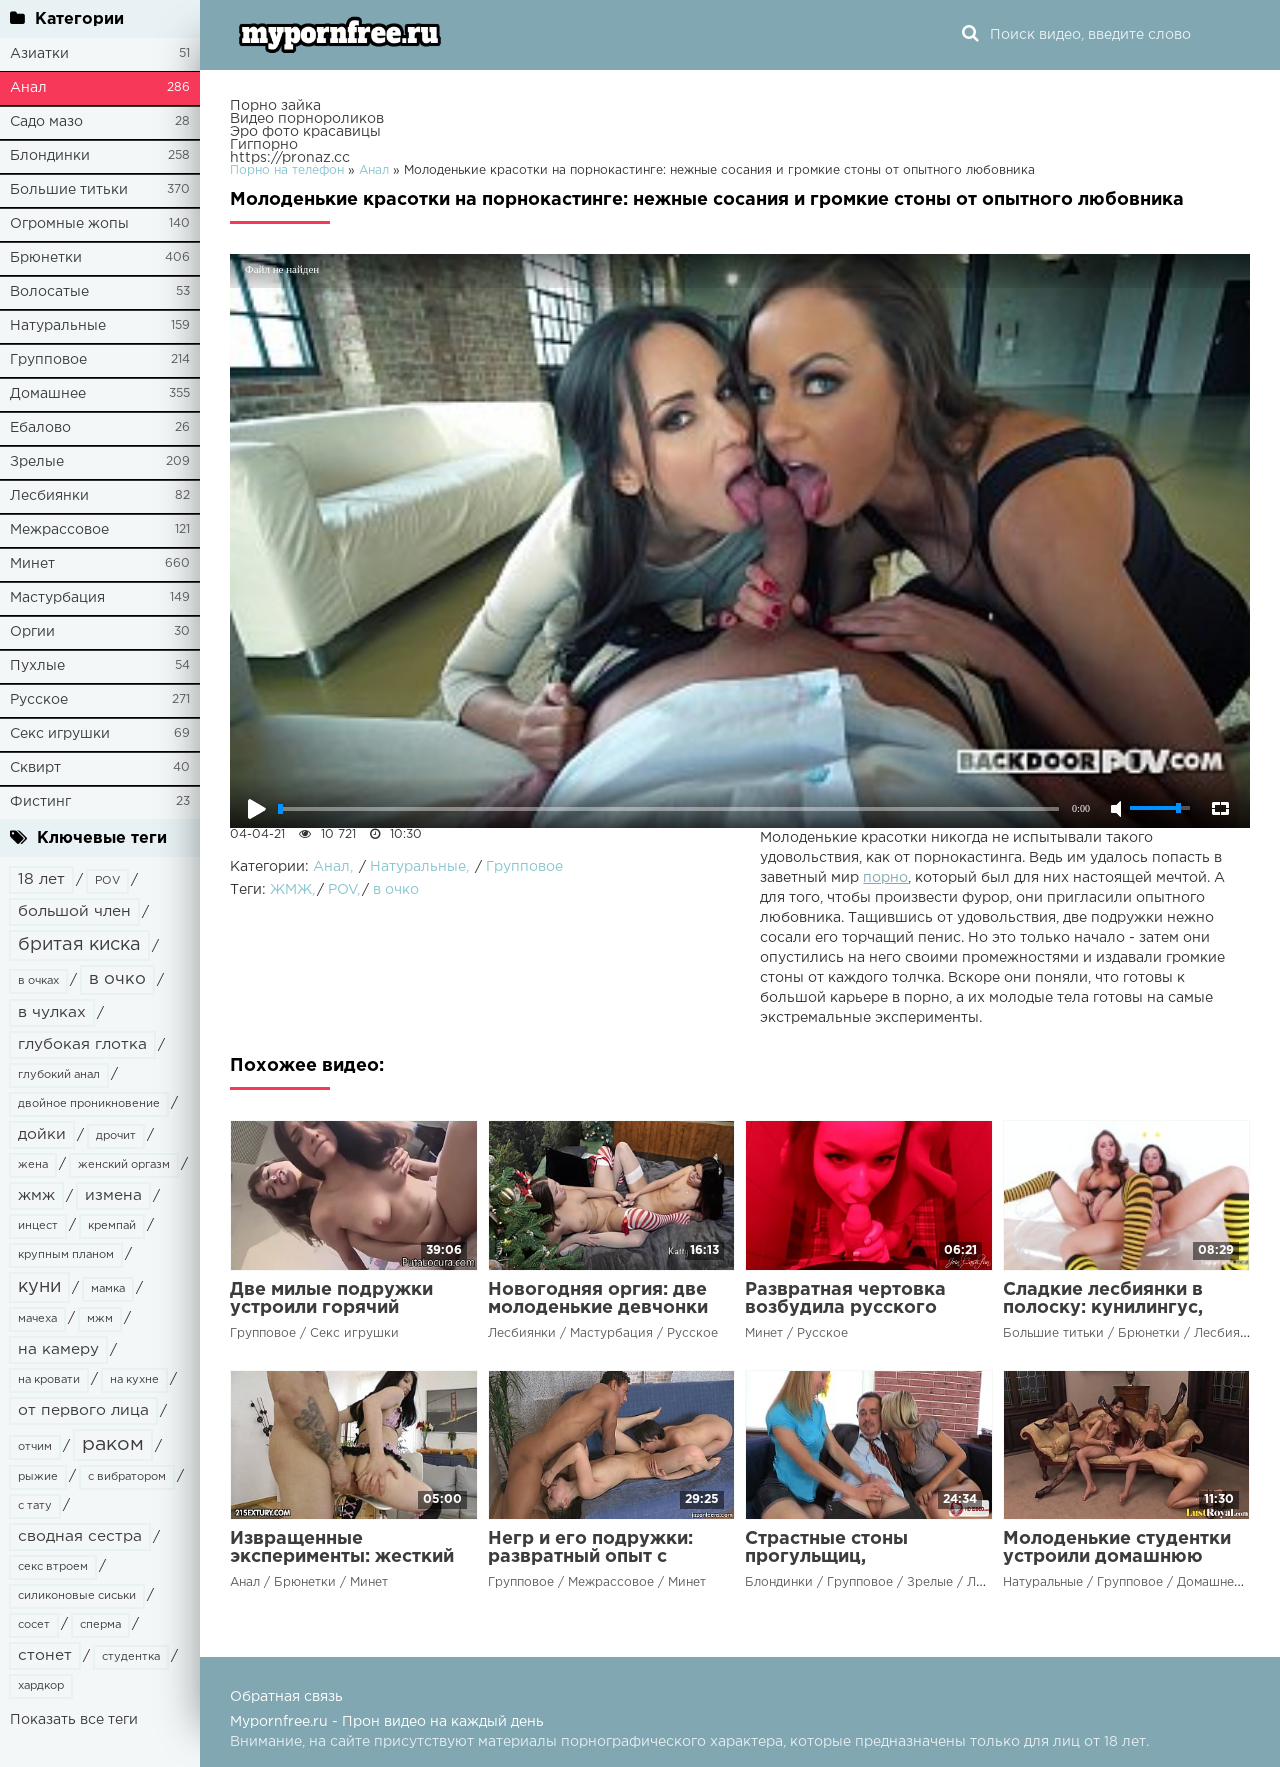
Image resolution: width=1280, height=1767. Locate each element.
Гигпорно (264, 145)
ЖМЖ (291, 890)
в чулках (52, 1012)
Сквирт (35, 768)
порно (885, 878)
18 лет (41, 879)
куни (39, 1287)
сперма (100, 1625)
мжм (100, 1319)
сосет (34, 1625)
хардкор (41, 1686)
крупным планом (66, 1255)
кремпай (112, 1226)
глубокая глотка (82, 1044)
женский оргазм (124, 1165)
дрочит (116, 1136)
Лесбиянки (49, 496)
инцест (38, 1226)
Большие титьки (69, 190)
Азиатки (39, 54)
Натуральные (58, 326)
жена (33, 1165)
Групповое (48, 360)
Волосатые (49, 292)
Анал (28, 88)
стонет (45, 1655)
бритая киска (79, 945)
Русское (39, 700)
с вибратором (127, 1477)
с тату (35, 1506)
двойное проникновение (89, 1104)
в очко (117, 979)
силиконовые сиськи (77, 1596)
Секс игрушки (60, 734)
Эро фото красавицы (305, 132)
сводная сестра (80, 1536)
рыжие (38, 1477)
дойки (42, 1134)
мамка (108, 1289)
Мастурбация (57, 598)
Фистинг (40, 802)
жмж (36, 1195)
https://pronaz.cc (290, 158)
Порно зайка (275, 106)
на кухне (134, 1380)
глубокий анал (59, 1075)
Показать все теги (74, 1720)
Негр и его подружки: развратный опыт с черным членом (590, 1557)
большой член (74, 911)
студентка (131, 1657)
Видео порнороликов (307, 119)
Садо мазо (46, 122)
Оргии (32, 632)
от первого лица (83, 1410)
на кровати (49, 1380)
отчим (35, 1447)
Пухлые (37, 666)
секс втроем (53, 1567)
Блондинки (50, 156)
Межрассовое (59, 530)
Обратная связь (286, 1697)
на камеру (58, 1349)
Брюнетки (46, 258)
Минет (32, 564)
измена (113, 1195)
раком (113, 1444)
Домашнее (48, 394)
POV (107, 881)
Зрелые (37, 462)
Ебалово (40, 428)
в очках (38, 981)
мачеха (37, 1319)
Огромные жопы (69, 224)
